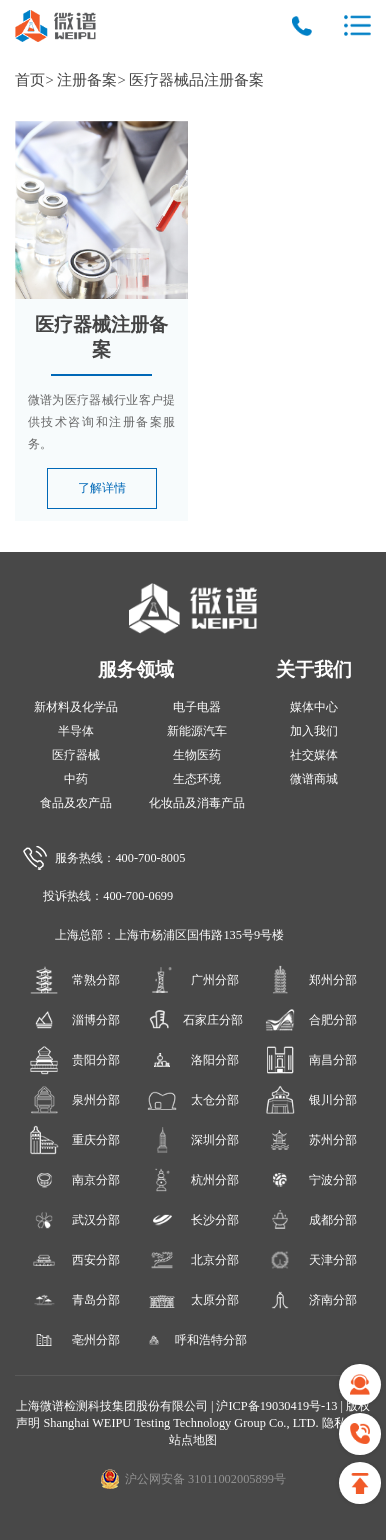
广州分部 (192, 980)
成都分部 (310, 1220)
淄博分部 (74, 1020)
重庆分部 (74, 1140)
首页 (30, 80)
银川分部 (310, 1100)
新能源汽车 (197, 731)
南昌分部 (310, 1060)
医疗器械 (76, 755)
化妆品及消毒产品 (197, 803)
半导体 (76, 731)
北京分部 (192, 1260)
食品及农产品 (76, 803)
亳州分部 (74, 1340)
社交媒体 (314, 755)
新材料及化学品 (76, 707)
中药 (76, 779)
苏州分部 (310, 1140)
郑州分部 (310, 980)
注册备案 (87, 80)
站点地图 (193, 1440)
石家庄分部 (192, 1020)
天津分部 (310, 1260)
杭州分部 (192, 1180)
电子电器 (197, 707)
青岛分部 (74, 1300)
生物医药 (197, 755)
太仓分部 (192, 1100)
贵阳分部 (74, 1060)
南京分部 (74, 1180)
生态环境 (197, 779)
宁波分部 (310, 1180)
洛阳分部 (192, 1060)
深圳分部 (192, 1140)
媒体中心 (314, 707)
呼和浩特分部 (192, 1340)
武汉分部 (74, 1220)
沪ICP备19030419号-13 (278, 1406)
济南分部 (310, 1300)
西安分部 (74, 1260)
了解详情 (102, 488)
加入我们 (314, 731)
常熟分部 (74, 980)
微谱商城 (314, 779)
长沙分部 (192, 1220)
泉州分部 (74, 1100)
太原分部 (192, 1300)
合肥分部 (310, 1020)
